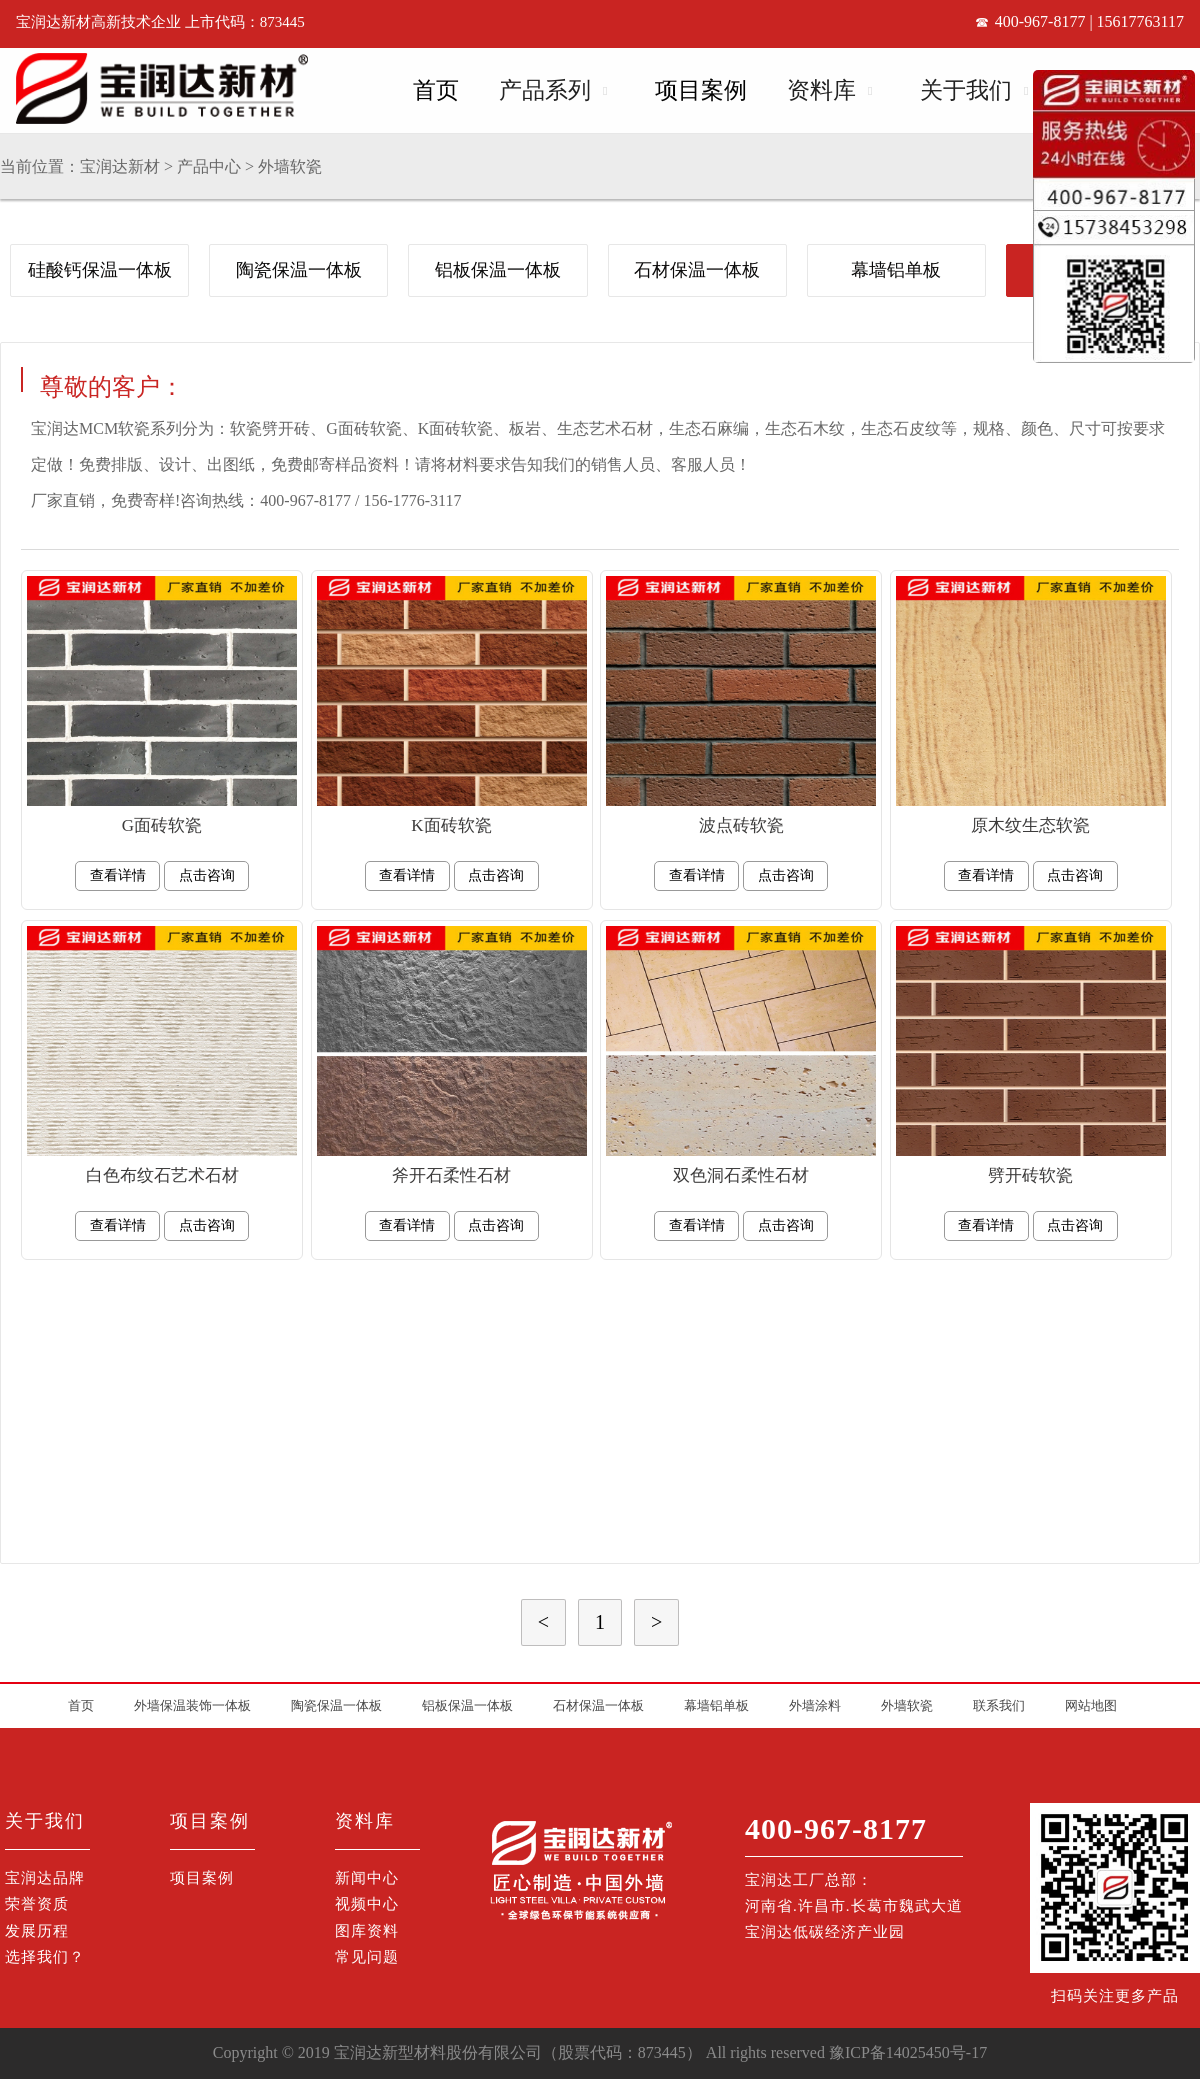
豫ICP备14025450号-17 (908, 2052)
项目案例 (701, 90)
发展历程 (37, 1931)
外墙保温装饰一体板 (192, 1705)
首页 (436, 90)
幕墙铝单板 (896, 270)
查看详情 (118, 875)
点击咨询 (207, 875)
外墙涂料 (815, 1705)
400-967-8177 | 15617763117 (1089, 21)
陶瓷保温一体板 (299, 270)
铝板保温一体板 (498, 270)
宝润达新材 (120, 166)
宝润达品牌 (45, 1878)
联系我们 (999, 1705)
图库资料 (367, 1931)
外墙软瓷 (290, 166)
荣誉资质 (37, 1904)
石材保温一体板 (697, 270)
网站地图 (1091, 1705)
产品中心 (209, 166)
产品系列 (545, 90)
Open (603, 87)
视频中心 (367, 1904)
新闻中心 (367, 1878)
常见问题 (367, 1957)
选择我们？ (45, 1957)
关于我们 (966, 90)
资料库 (821, 90)
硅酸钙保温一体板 (100, 270)
